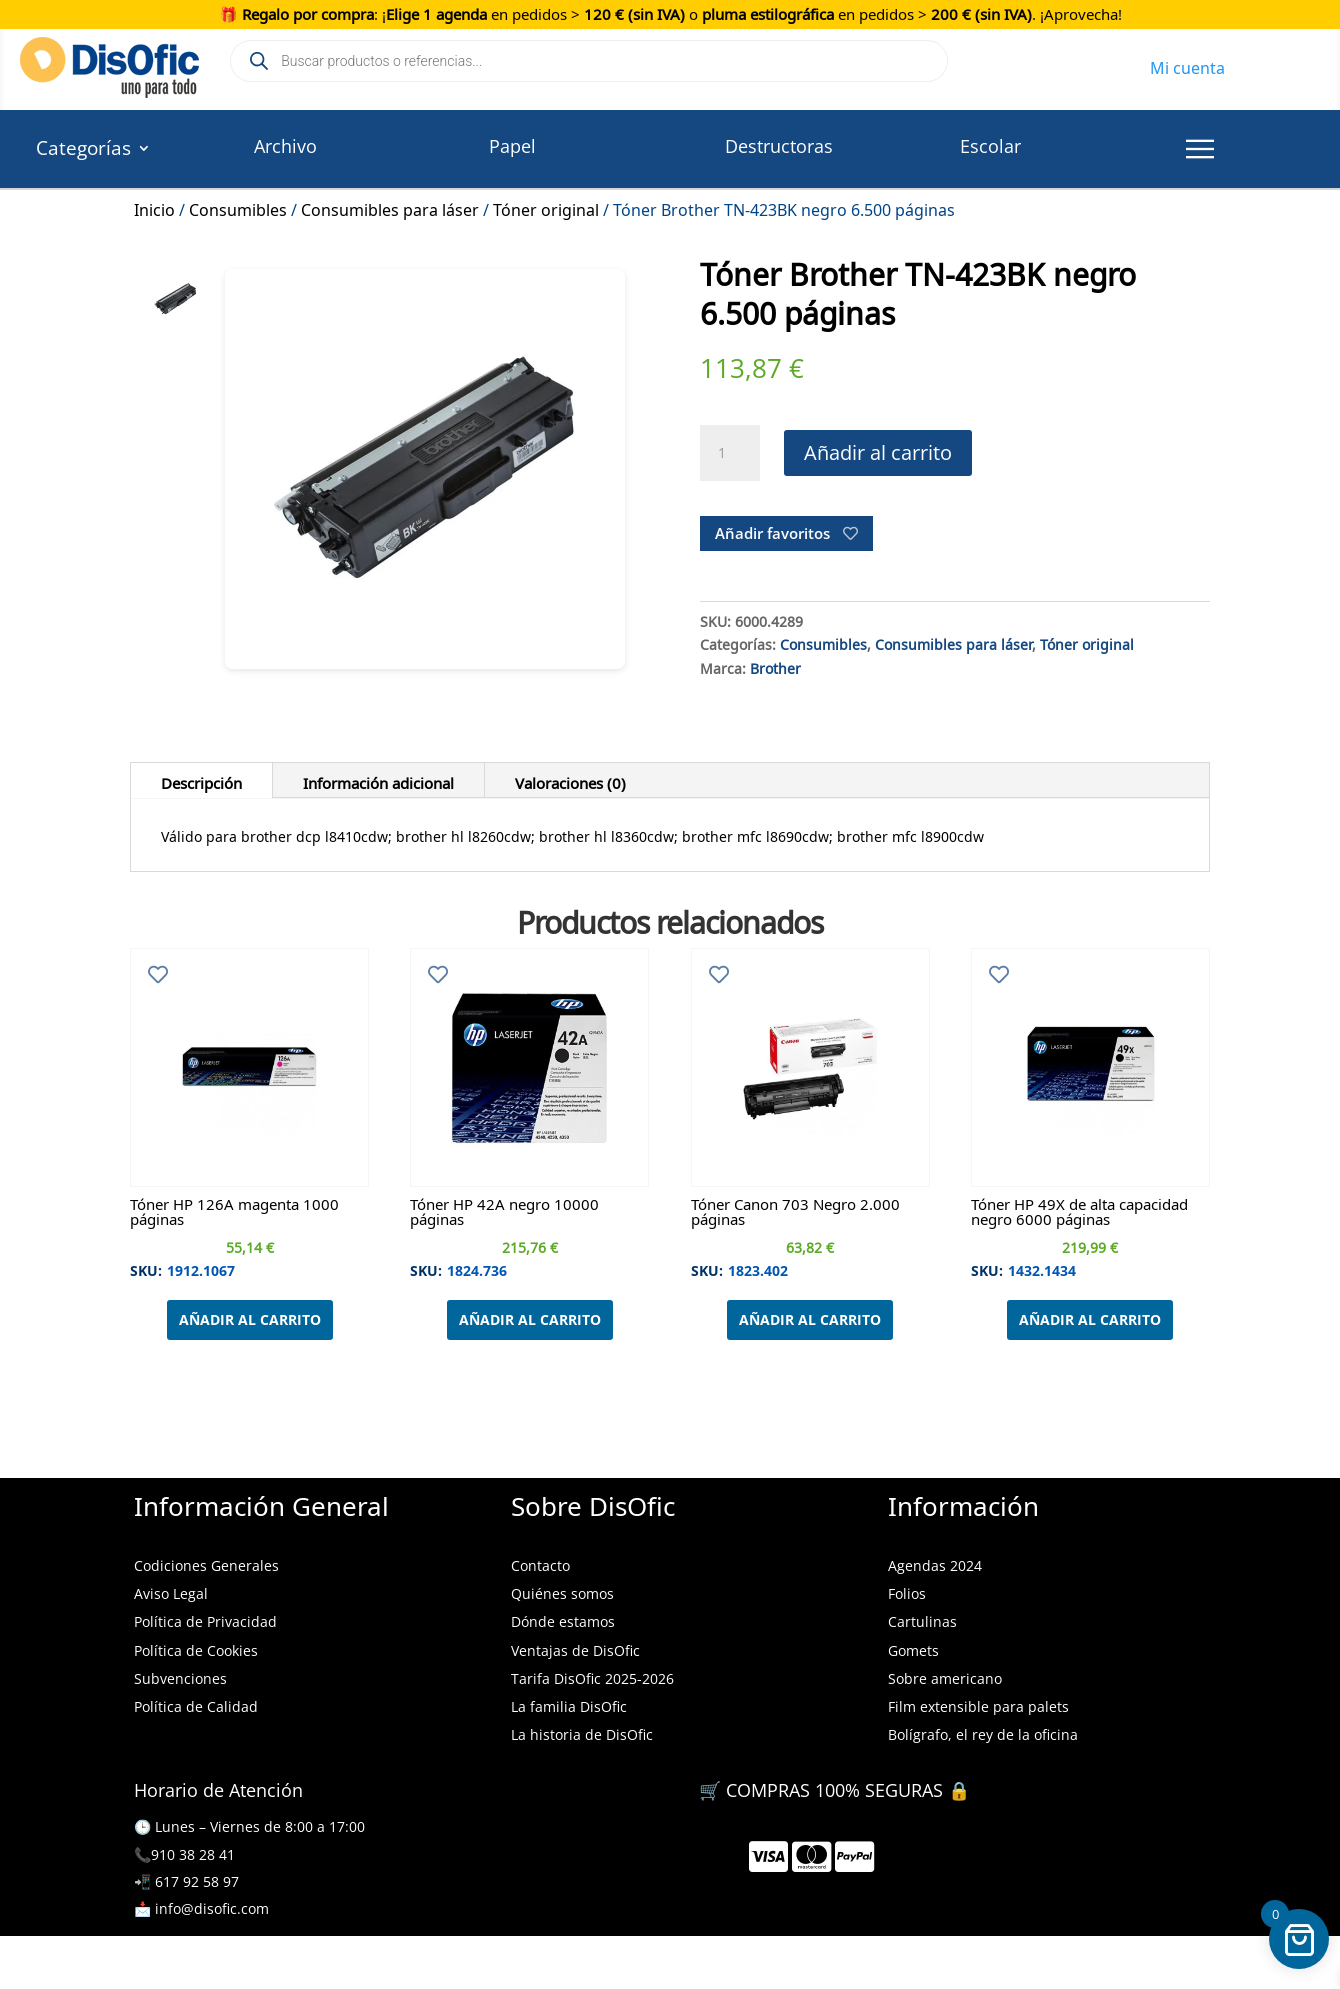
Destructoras (779, 146)
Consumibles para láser (390, 207)
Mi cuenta (1187, 65)
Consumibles (238, 207)
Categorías (83, 151)
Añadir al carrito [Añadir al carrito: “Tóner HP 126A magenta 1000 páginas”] (250, 1319)
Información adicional (378, 780)
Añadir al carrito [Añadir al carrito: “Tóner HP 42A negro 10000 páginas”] (530, 1319)
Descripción (201, 780)
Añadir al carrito (878, 452)
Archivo (285, 146)
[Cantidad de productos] (730, 453)
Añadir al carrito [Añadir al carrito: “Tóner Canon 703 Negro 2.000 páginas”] (810, 1319)
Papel (512, 146)
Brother (775, 666)
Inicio (154, 207)
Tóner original (546, 207)
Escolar (990, 146)
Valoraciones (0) (570, 780)
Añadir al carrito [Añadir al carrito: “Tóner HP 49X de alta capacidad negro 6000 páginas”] (1090, 1319)
